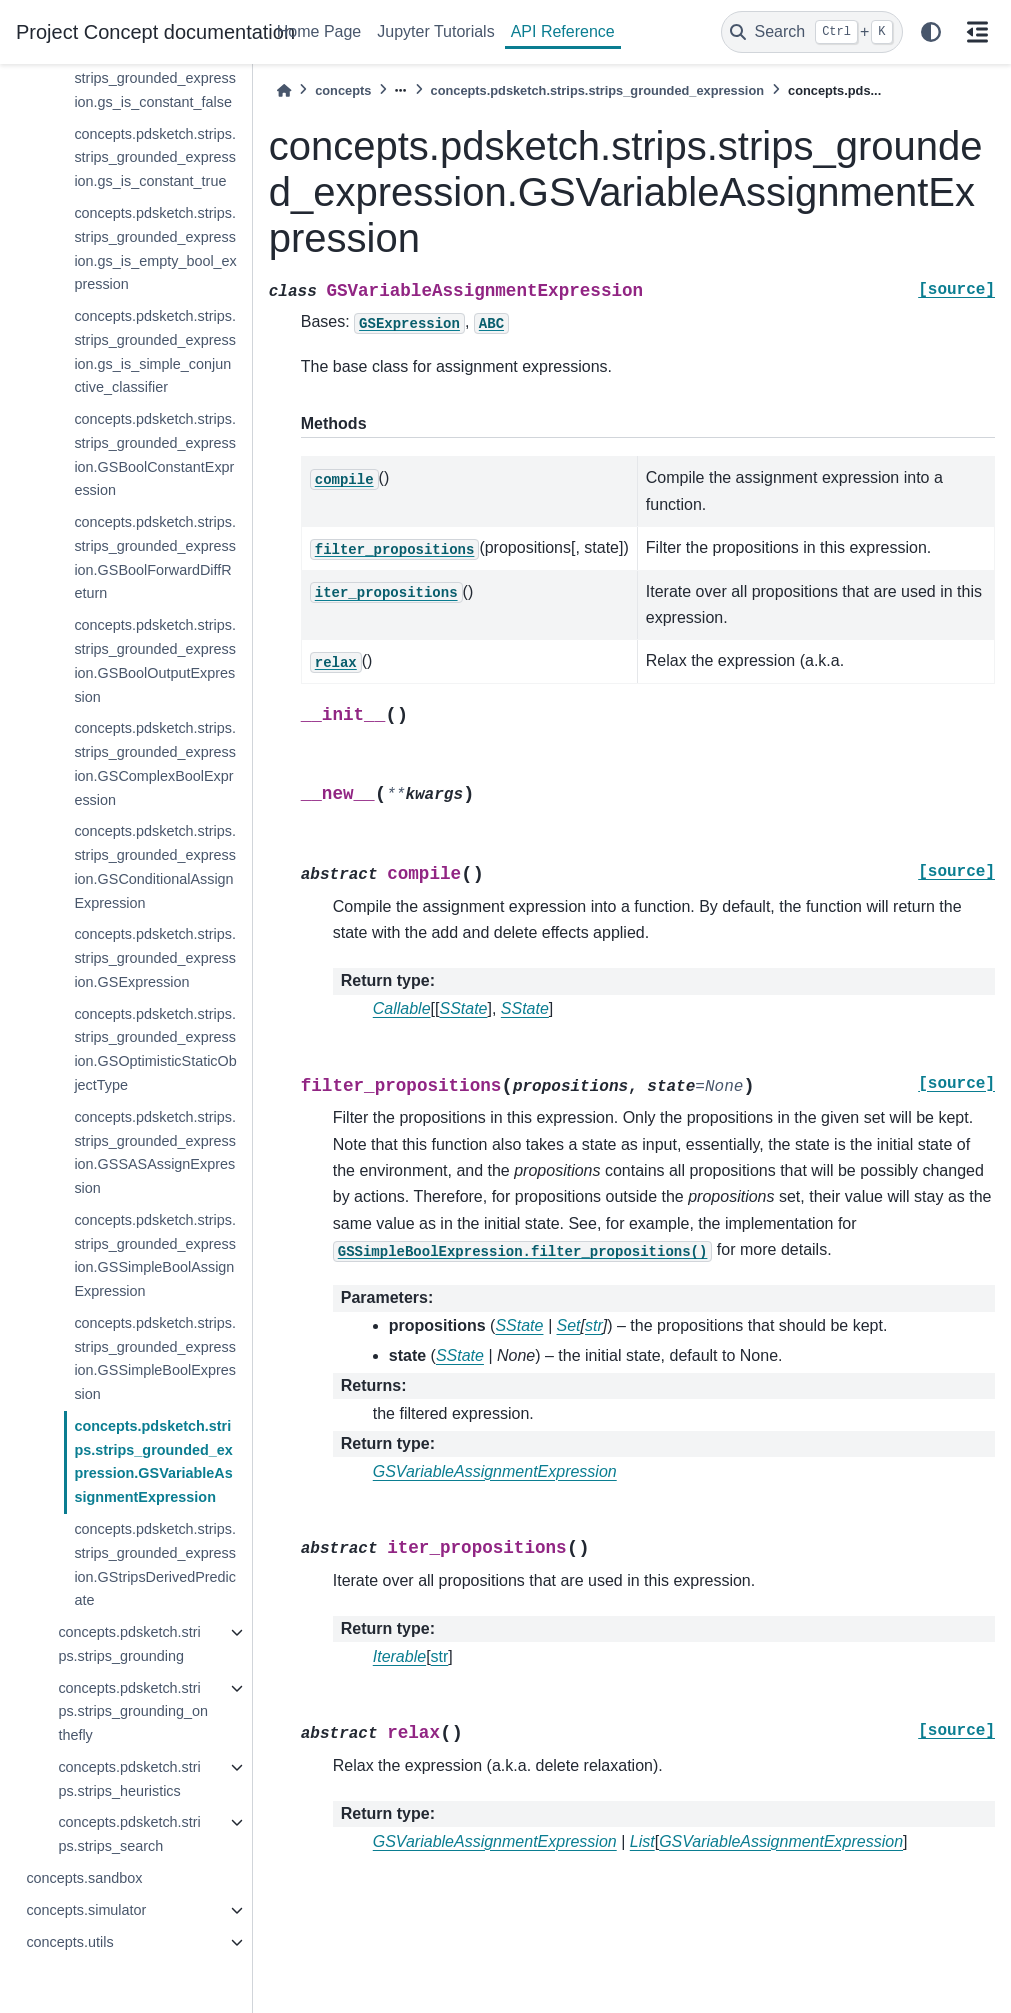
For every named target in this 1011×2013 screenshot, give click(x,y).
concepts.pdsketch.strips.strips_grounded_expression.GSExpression (155, 958)
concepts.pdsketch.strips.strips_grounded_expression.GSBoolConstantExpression (155, 454)
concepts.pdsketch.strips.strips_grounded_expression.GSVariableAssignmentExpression (153, 1461)
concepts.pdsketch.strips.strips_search (129, 1834)
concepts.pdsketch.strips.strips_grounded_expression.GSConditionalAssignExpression (155, 866)
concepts (343, 90)
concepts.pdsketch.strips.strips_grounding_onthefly (133, 1712)
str (440, 1656)
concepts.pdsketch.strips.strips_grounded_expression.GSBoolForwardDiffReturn (155, 557)
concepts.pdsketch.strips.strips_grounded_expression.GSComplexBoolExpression (155, 763)
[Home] (284, 90)
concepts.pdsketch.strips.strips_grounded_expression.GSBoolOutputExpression (155, 660)
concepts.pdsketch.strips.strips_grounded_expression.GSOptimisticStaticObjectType (155, 1049)
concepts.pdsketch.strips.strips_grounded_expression (598, 90)
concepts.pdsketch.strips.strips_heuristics (129, 1779)
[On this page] (977, 32)
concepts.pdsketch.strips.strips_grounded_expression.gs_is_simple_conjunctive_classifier (155, 351)
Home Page (319, 31)
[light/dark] (931, 32)
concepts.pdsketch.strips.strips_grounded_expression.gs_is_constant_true (155, 158)
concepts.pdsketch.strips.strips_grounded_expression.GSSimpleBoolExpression (155, 1358)
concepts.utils (69, 1942)
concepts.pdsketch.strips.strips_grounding (129, 1644)
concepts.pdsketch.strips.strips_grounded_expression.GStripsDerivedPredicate (155, 1564)
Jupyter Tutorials (435, 31)
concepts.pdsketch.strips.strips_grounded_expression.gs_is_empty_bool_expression (155, 248)
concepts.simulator (86, 1910)
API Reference (563, 31)
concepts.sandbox (84, 1878)
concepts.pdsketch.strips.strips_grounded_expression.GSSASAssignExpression (155, 1152)
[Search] (812, 32)
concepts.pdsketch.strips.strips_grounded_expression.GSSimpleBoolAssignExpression (155, 1255)
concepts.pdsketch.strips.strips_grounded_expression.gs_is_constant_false (155, 78)
